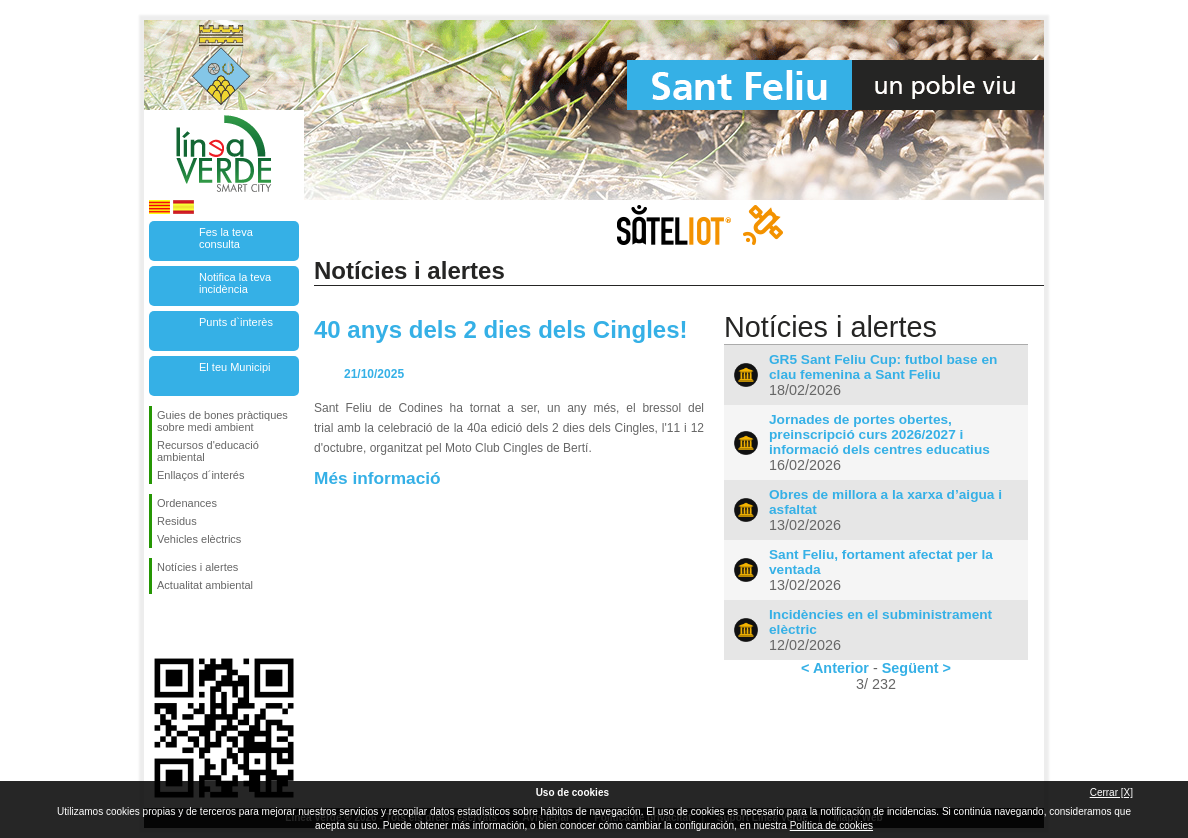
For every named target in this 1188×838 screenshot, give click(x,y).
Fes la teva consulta (226, 238)
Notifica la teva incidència (235, 283)
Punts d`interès (236, 322)
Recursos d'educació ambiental (208, 451)
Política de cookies (831, 825)
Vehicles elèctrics (199, 539)
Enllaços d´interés (200, 475)
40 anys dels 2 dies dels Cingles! (501, 329)
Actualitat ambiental (205, 585)
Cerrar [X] (1111, 792)
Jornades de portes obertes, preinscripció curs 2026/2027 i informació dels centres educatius (879, 434)
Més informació (377, 478)
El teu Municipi (235, 367)
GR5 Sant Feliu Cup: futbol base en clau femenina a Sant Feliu (883, 367)
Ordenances (187, 503)
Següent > (916, 668)
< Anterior (835, 668)
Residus (177, 521)
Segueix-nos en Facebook (161, 626)
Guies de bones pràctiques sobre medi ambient (222, 421)
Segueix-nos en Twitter (194, 626)
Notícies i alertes (197, 567)
